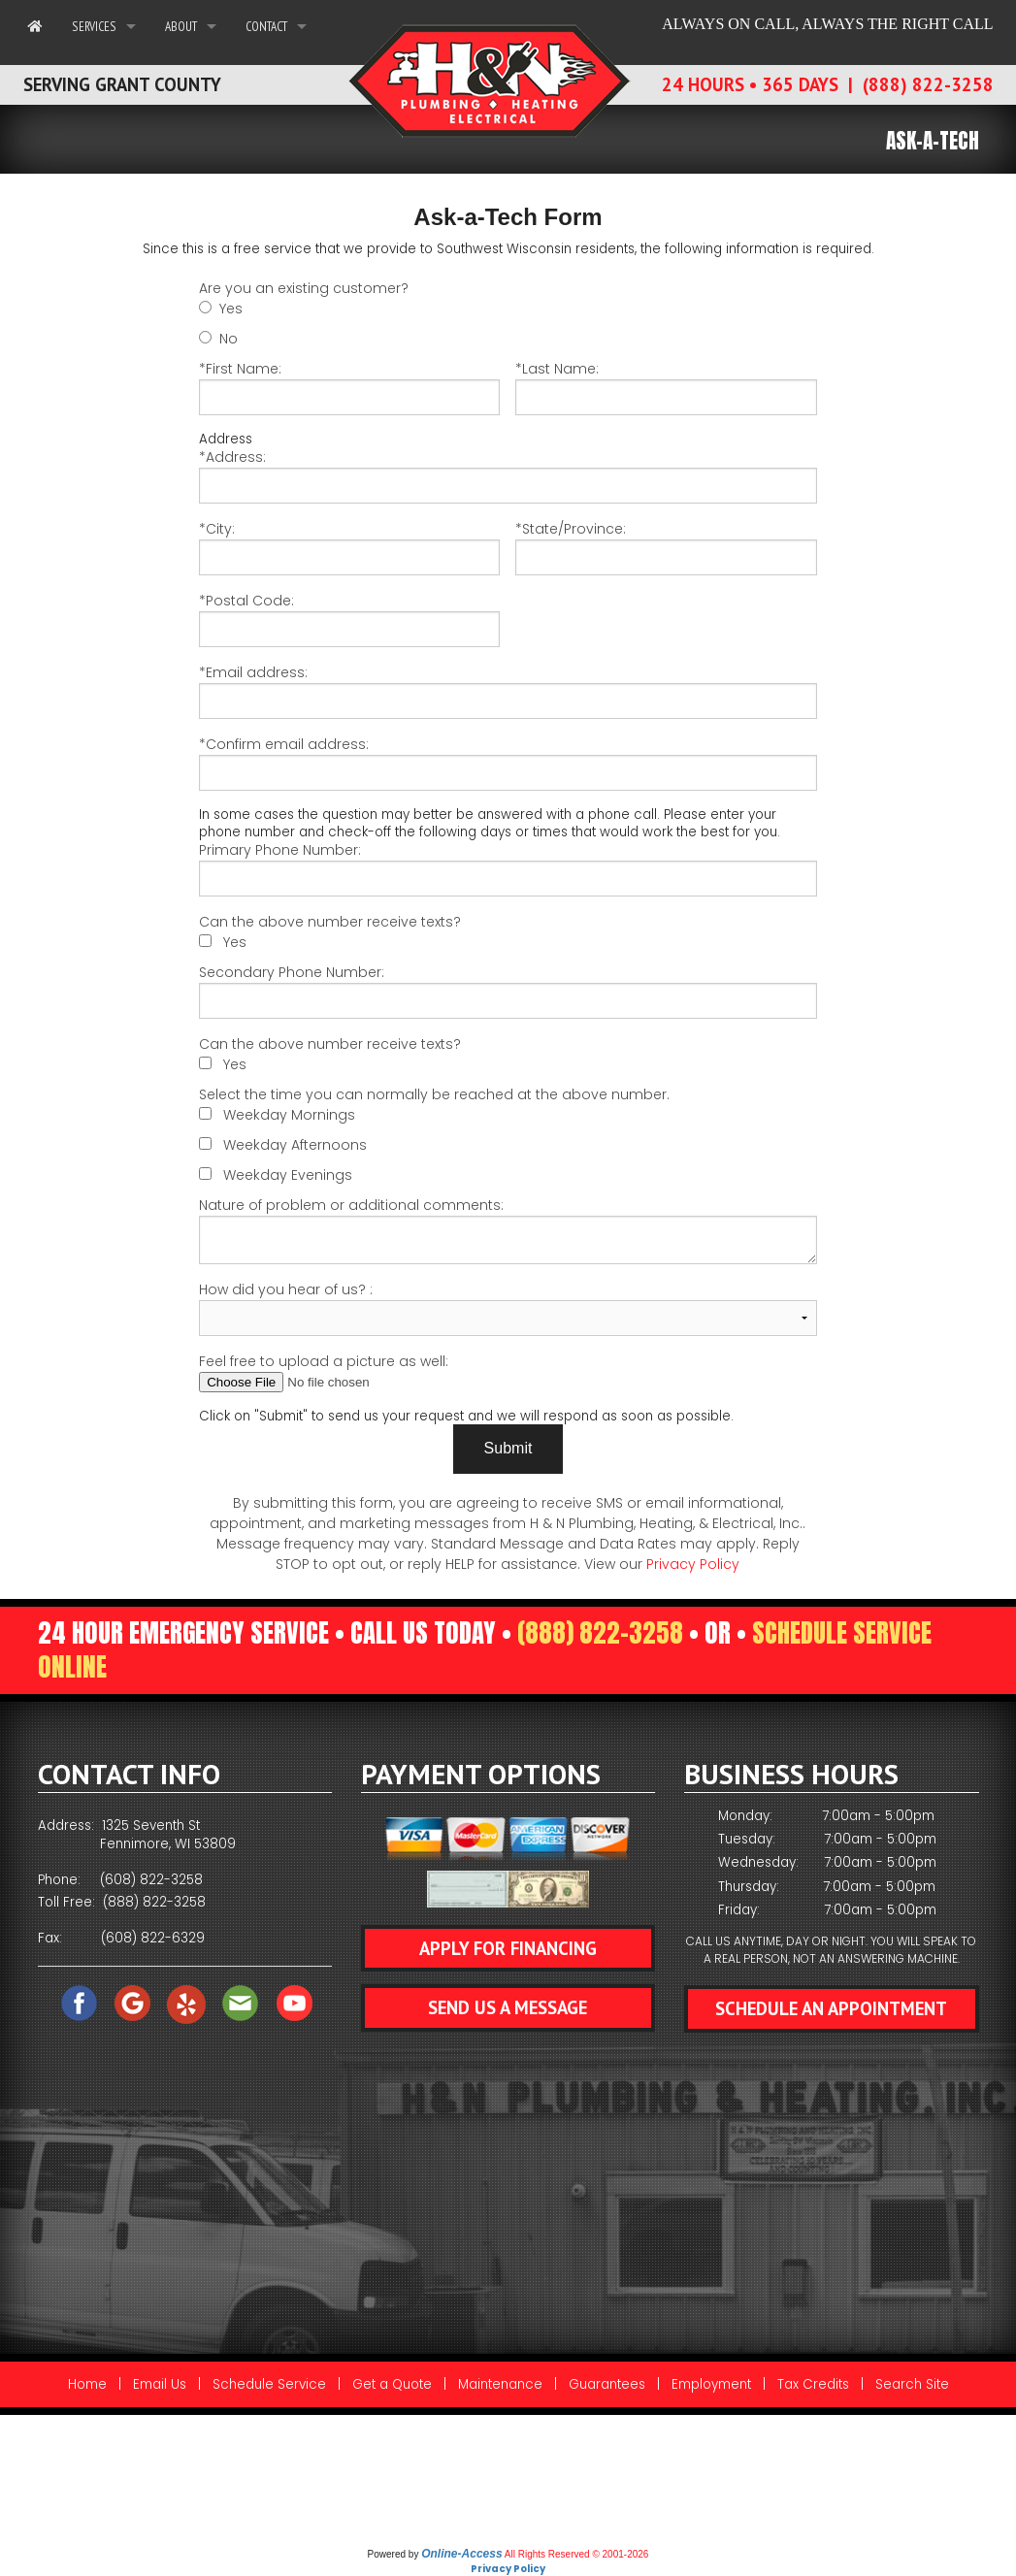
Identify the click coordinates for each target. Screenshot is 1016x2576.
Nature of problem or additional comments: (508, 1229)
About (181, 26)
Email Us (159, 2384)
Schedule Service (269, 2384)
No (228, 338)
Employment (711, 2384)
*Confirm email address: (508, 762)
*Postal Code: (349, 619)
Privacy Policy (692, 1564)
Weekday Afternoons (295, 1145)
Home (87, 2384)
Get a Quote (392, 2384)
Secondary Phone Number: (508, 990)
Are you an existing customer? (304, 288)
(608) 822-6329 (153, 1938)
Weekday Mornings (289, 1115)
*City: (349, 547)
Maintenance (500, 2384)
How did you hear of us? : (508, 1308)
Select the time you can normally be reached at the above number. (434, 1094)
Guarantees (607, 2384)
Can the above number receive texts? (330, 921)
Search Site (912, 2384)
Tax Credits (813, 2384)
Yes (231, 308)
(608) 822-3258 (151, 1880)
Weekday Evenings (287, 1175)
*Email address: (508, 691)
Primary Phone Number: (508, 868)
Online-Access (461, 2553)
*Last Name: (665, 387)
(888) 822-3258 (600, 1633)
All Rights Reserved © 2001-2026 (577, 2554)
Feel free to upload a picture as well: (508, 1372)
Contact (266, 26)
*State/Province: (665, 547)
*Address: (508, 475)
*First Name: (349, 387)
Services (94, 26)
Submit (508, 1448)
